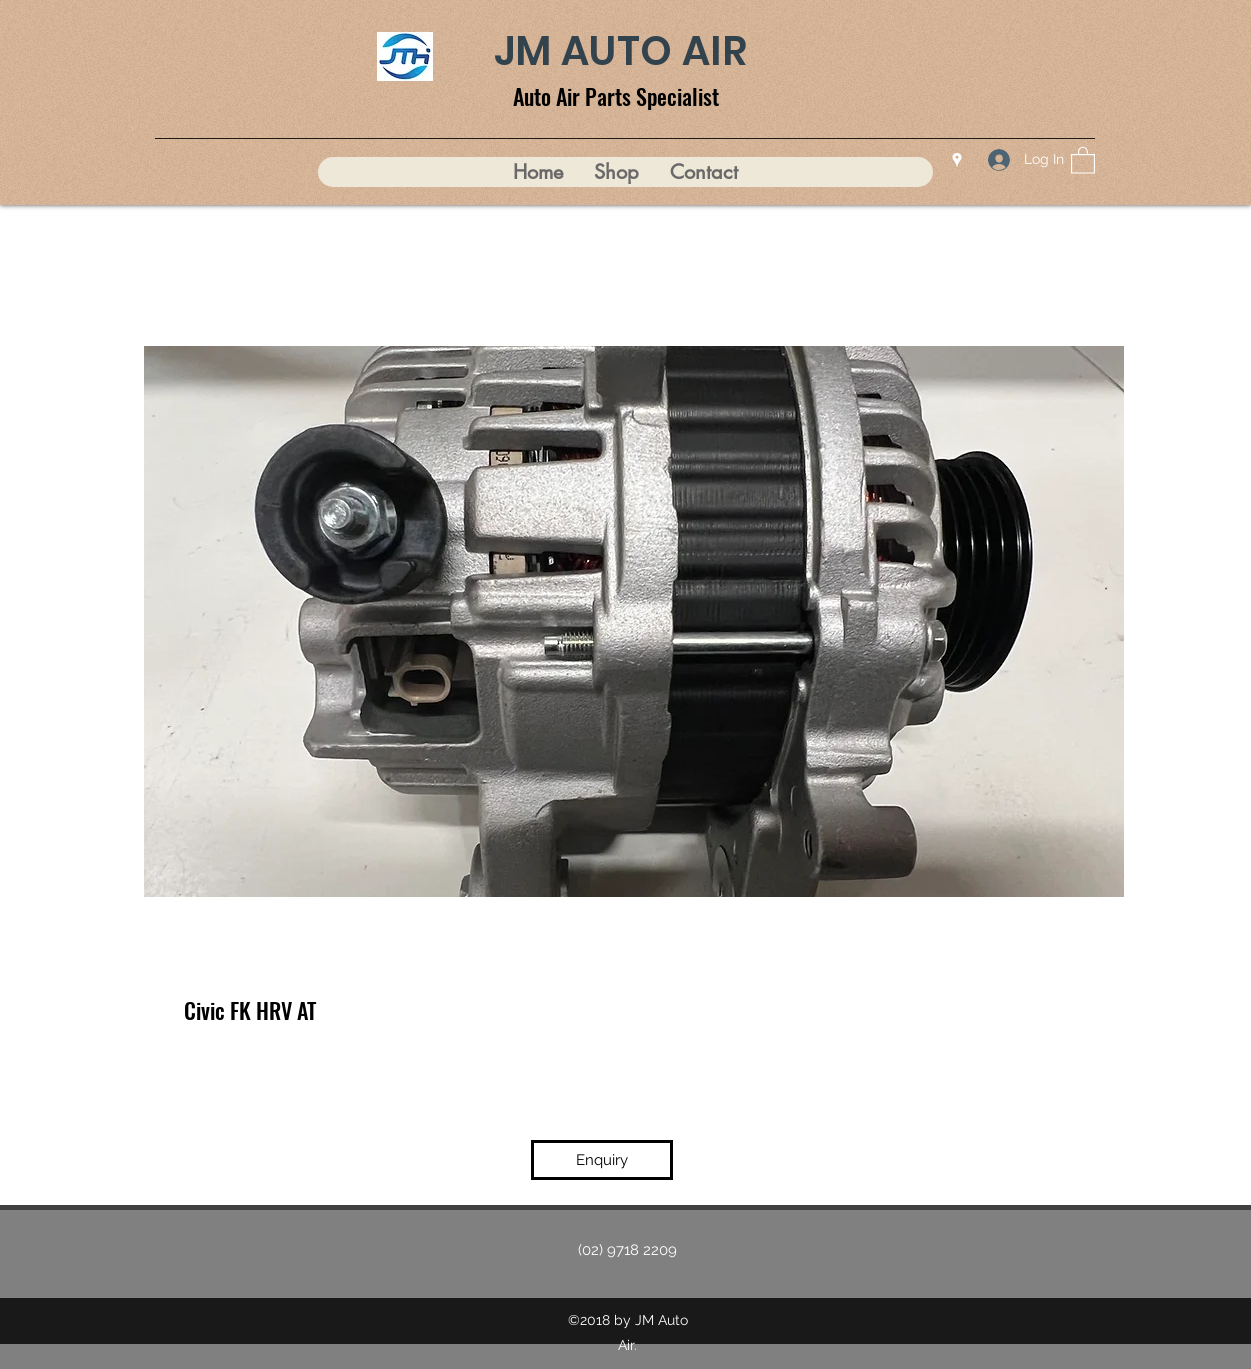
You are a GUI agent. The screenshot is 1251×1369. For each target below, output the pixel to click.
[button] (1083, 159)
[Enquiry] (602, 1160)
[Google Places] (957, 160)
